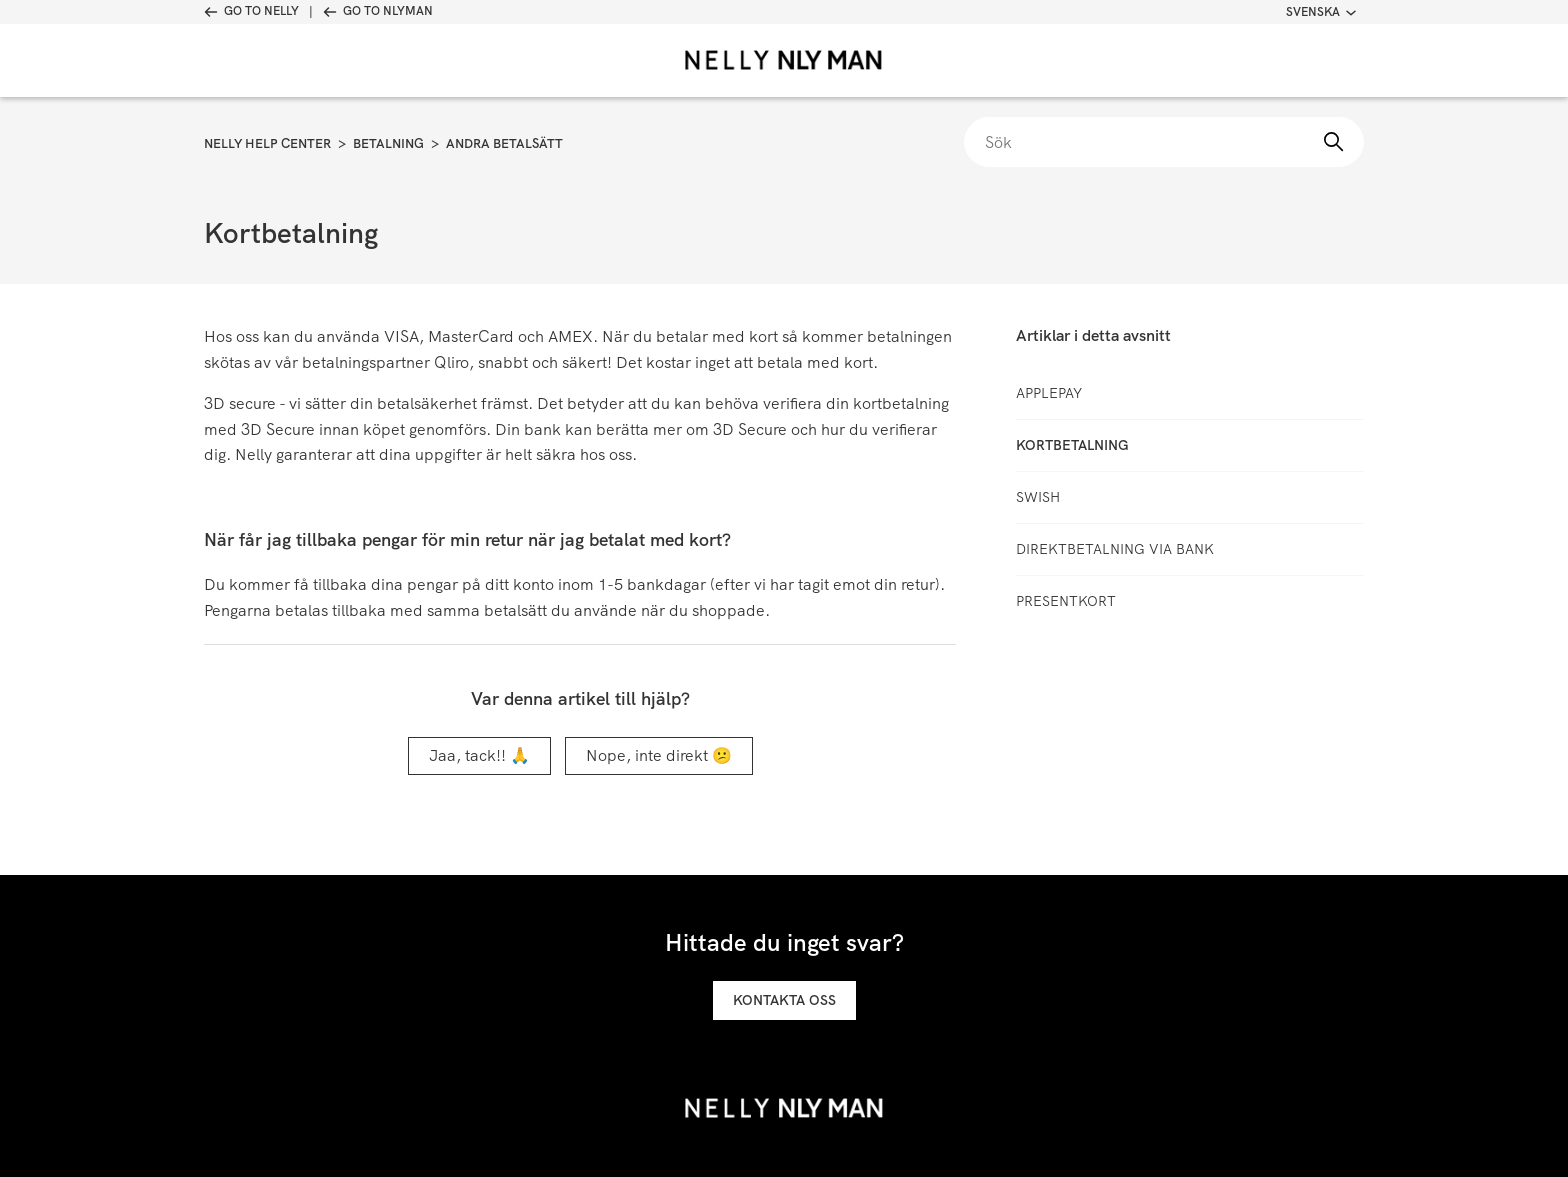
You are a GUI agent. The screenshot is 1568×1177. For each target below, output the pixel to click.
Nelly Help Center (267, 143)
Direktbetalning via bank (1115, 549)
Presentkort (1066, 601)
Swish (1038, 497)
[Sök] (1164, 142)
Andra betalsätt (504, 143)
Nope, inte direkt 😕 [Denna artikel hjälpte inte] (659, 755)
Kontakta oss (784, 1000)
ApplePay (1049, 393)
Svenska (1321, 12)
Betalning (388, 143)
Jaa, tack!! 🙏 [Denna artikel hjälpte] (479, 755)
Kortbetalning (1072, 445)
